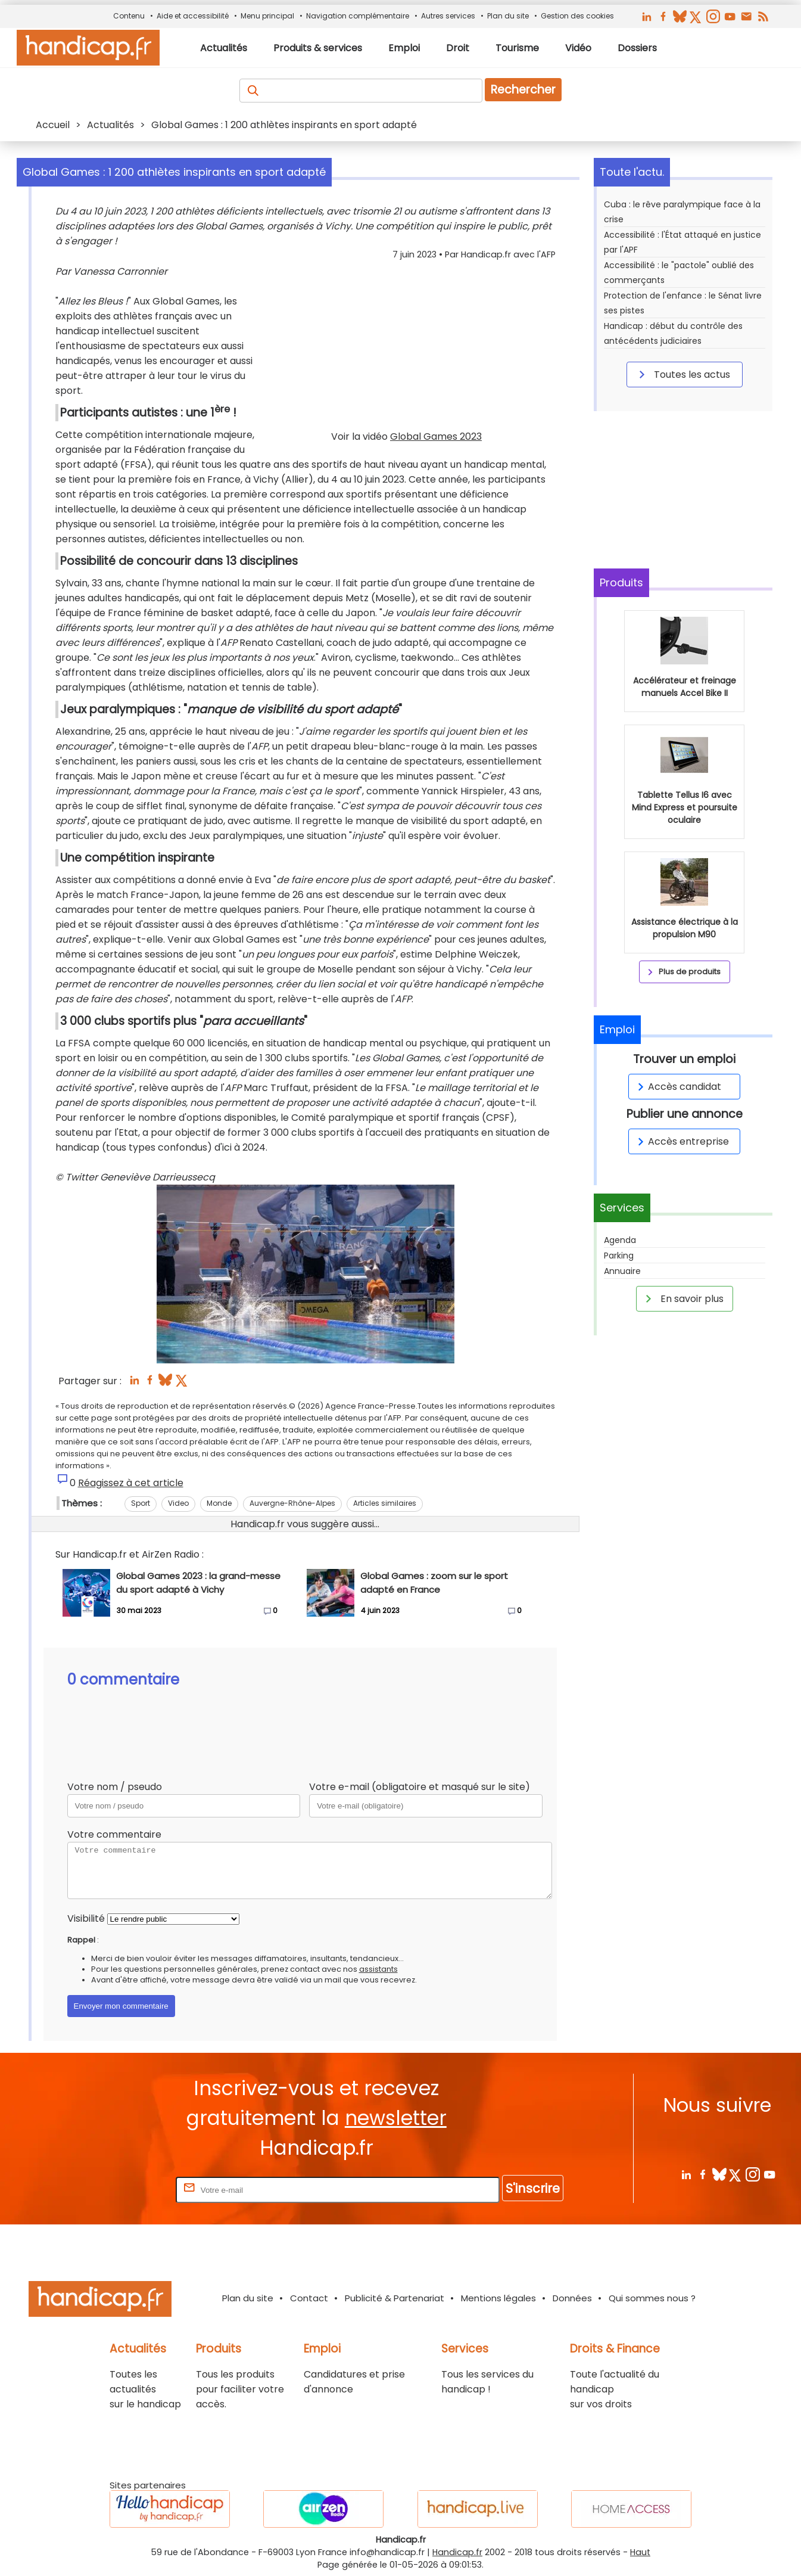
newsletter (396, 2118)
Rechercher (523, 90)
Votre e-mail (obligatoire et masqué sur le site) (419, 1787)
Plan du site (508, 16)
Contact (309, 2298)
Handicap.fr (457, 2552)
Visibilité (86, 1918)
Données (572, 2298)
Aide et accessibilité (193, 16)
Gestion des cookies (577, 16)
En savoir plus (682, 1298)
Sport (140, 1503)
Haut (640, 2552)
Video (178, 1503)
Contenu (129, 16)
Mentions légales (498, 2298)
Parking (619, 1255)
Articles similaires (384, 1503)
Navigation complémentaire (357, 16)
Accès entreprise (681, 1141)
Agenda (620, 1240)
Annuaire (622, 1271)
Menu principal (267, 16)
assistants (378, 1969)
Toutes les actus (682, 374)
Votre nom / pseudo (114, 1787)
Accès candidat (677, 1086)
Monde (219, 1503)
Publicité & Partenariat (394, 2298)
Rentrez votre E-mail (126, 2189)
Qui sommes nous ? (652, 2298)
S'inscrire (533, 2188)
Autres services (448, 16)
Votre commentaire (114, 1834)
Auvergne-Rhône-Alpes (292, 1503)
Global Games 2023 (436, 436)
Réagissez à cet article (130, 1483)
